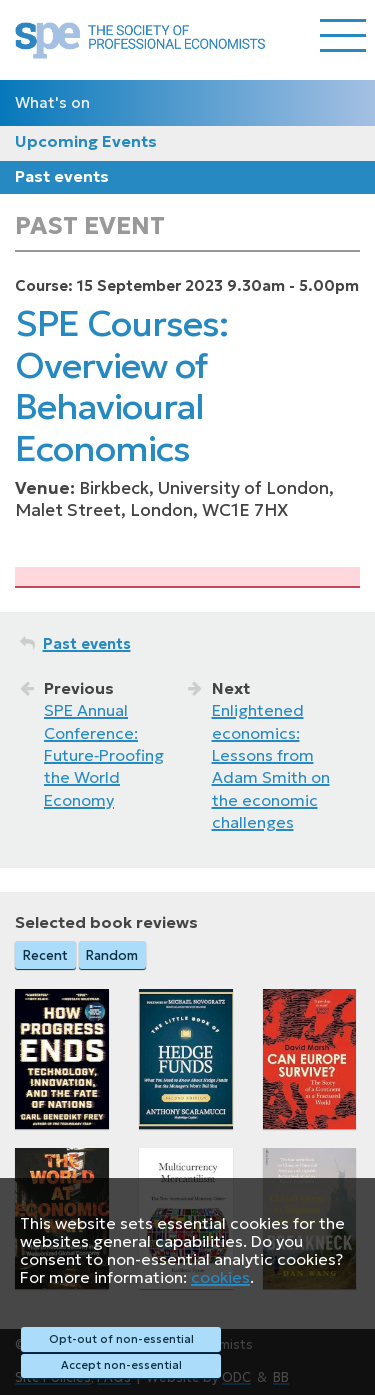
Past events (62, 176)
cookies (220, 1277)
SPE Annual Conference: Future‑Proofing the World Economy (104, 755)
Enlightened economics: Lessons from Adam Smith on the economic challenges (271, 766)
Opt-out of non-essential (121, 1339)
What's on (52, 102)
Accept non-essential (121, 1365)
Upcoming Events (86, 141)
